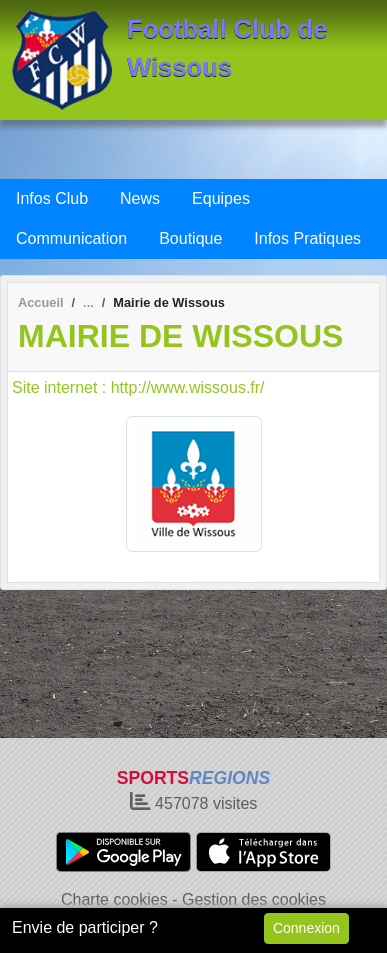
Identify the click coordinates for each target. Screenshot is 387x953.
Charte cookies (114, 899)
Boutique (190, 238)
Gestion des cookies (254, 899)
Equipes (221, 198)
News (140, 198)
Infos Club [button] (52, 198)
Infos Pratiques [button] (307, 238)
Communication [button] (71, 238)
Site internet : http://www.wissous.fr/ (138, 387)
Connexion (306, 928)
